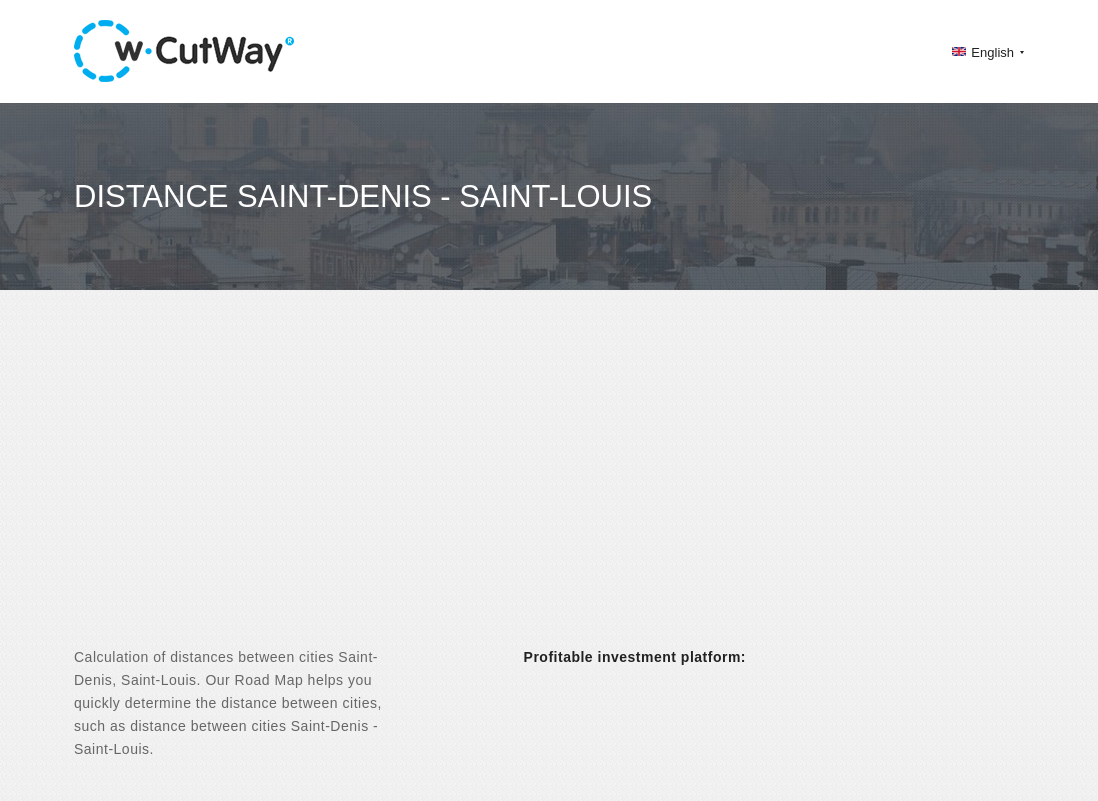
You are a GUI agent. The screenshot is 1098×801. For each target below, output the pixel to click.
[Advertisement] (549, 486)
